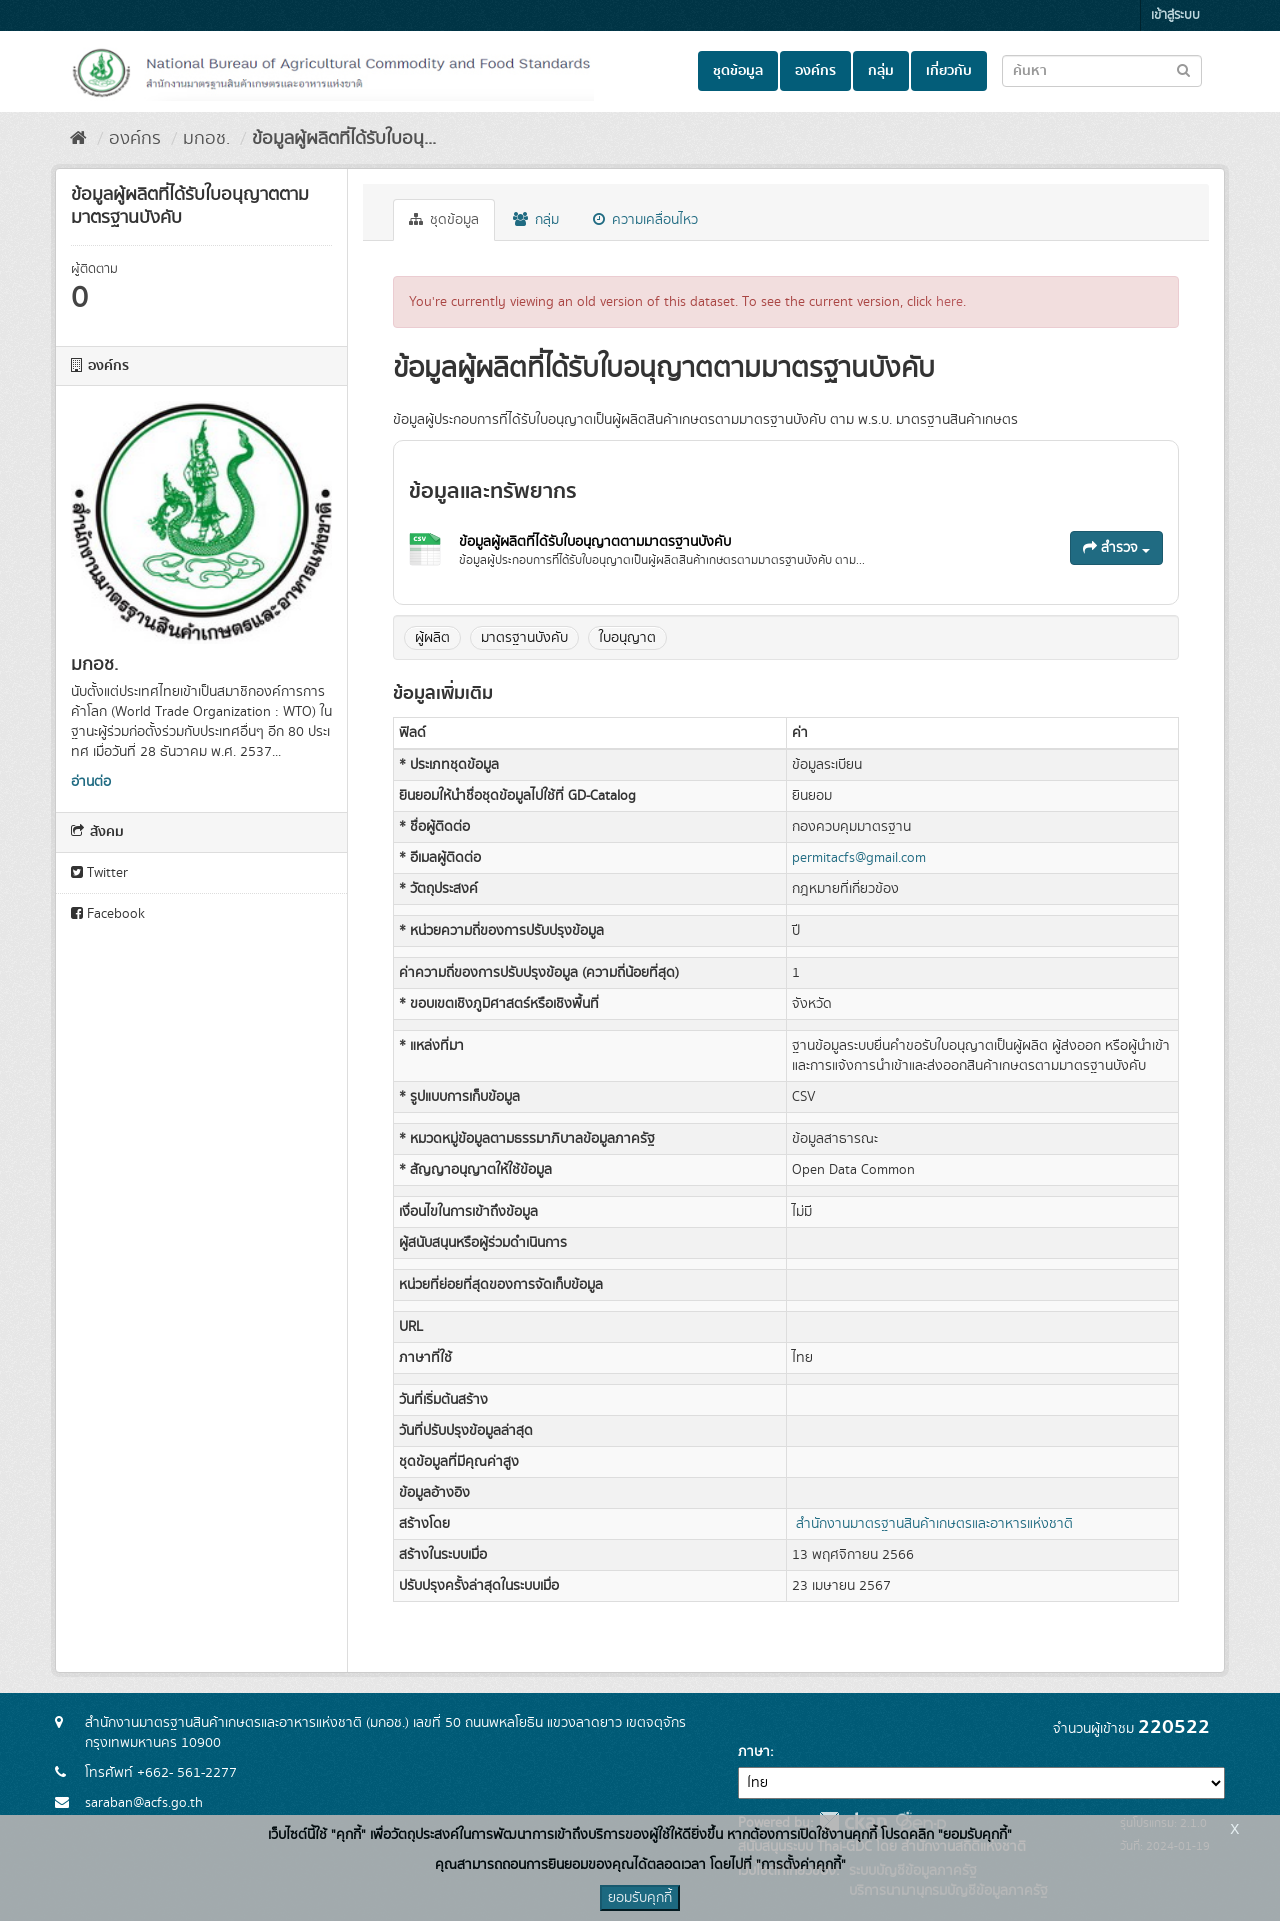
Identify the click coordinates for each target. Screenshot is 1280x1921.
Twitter (99, 873)
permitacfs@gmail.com (859, 858)
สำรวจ (1116, 548)
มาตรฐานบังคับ (524, 638)
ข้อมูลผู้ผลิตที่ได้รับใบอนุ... (344, 139)
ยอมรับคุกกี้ (640, 1898)
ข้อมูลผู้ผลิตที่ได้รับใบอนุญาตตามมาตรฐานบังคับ (595, 542)
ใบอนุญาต (627, 638)
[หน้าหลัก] (78, 139)
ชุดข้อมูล (738, 71)
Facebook (108, 914)
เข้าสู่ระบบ (1175, 15)
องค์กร (815, 71)
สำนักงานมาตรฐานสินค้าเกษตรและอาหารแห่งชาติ (934, 1524)
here (949, 302)
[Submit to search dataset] (1183, 69)
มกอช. (206, 139)
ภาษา (754, 1752)
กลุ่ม (881, 71)
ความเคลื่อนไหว (645, 220)
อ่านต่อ (91, 782)
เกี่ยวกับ (949, 71)
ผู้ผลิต (432, 638)
